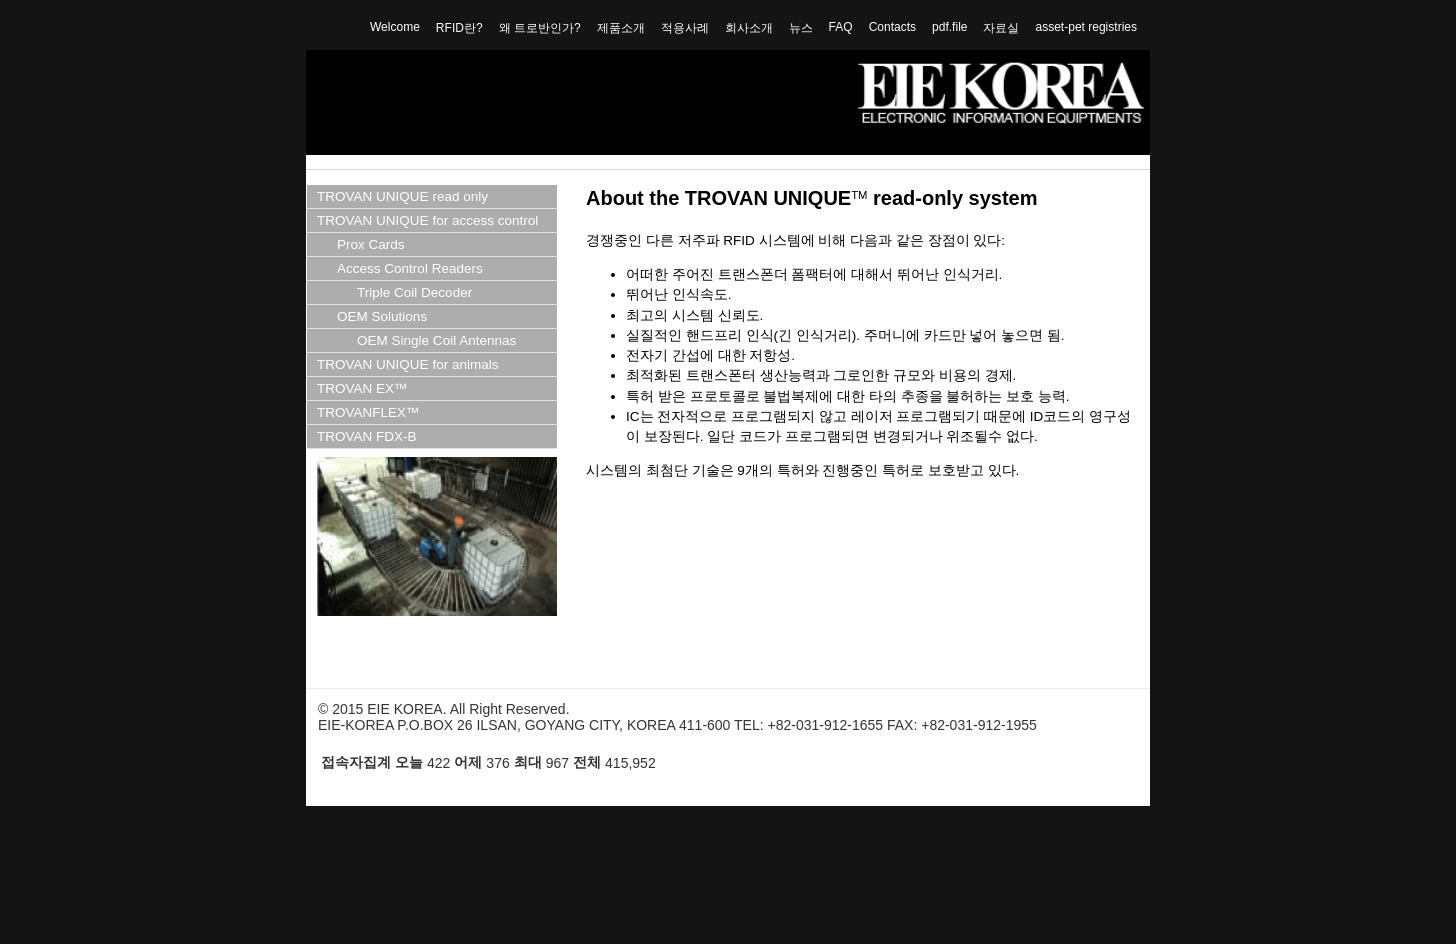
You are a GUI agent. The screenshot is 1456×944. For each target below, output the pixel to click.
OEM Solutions (382, 316)
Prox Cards (371, 244)
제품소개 (621, 28)
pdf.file (949, 27)
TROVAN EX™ (362, 388)
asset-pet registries (1086, 27)
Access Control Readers (410, 268)
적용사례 (685, 28)
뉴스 (801, 28)
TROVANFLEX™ (368, 412)
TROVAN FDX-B (367, 436)
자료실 (1001, 28)
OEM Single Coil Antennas (436, 340)
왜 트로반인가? (540, 28)
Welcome (395, 27)
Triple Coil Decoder (414, 292)
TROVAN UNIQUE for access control (427, 220)
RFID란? (459, 28)
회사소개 (749, 28)
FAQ (841, 27)
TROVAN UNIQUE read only (402, 196)
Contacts (892, 27)
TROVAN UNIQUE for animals (408, 364)
